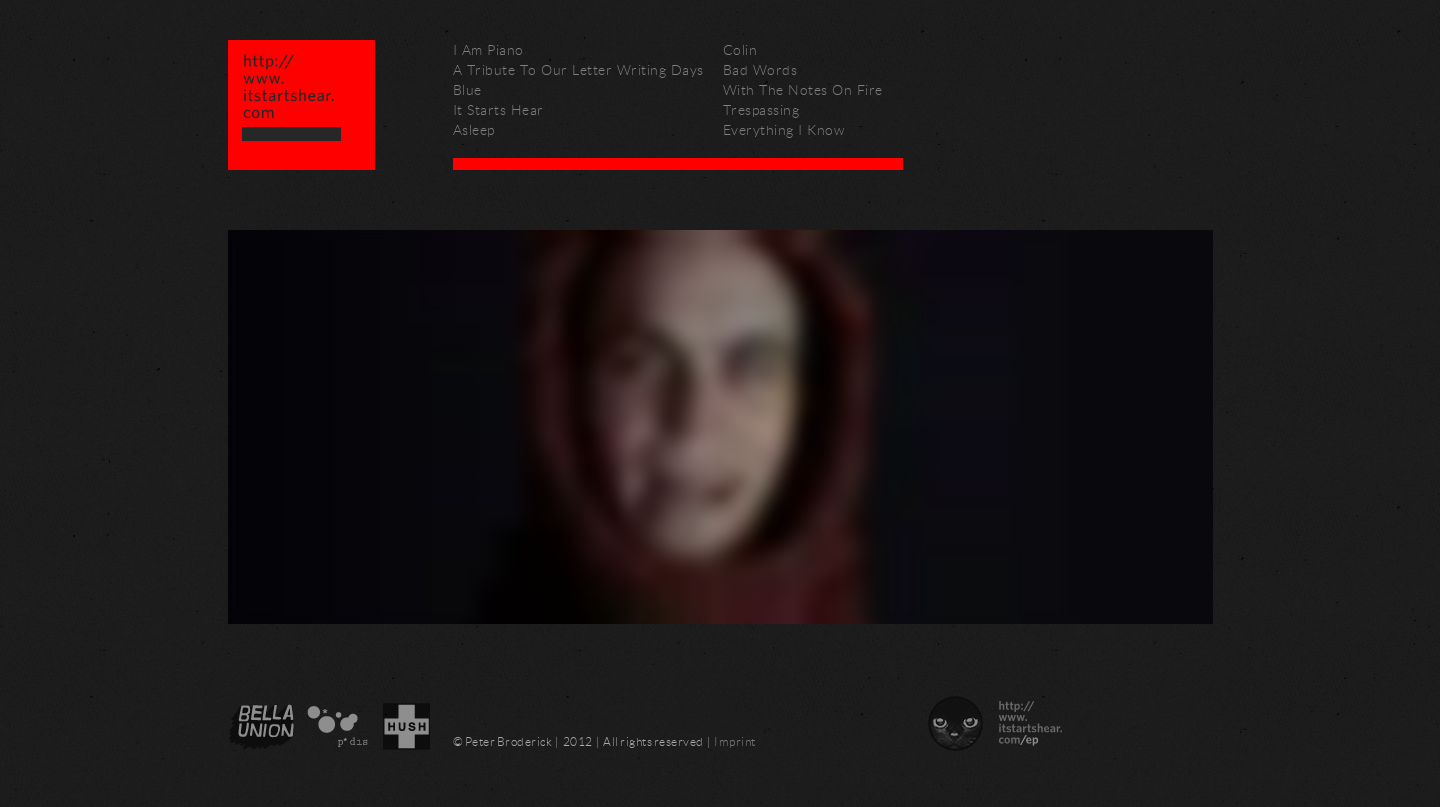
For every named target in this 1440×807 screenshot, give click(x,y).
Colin (740, 49)
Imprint (735, 741)
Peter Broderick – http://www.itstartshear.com (301, 105)
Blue (467, 89)
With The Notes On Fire (803, 89)
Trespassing (761, 109)
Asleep (474, 129)
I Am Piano (488, 49)
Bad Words (760, 69)
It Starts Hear (498, 109)
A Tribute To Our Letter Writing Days (578, 69)
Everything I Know (784, 129)
